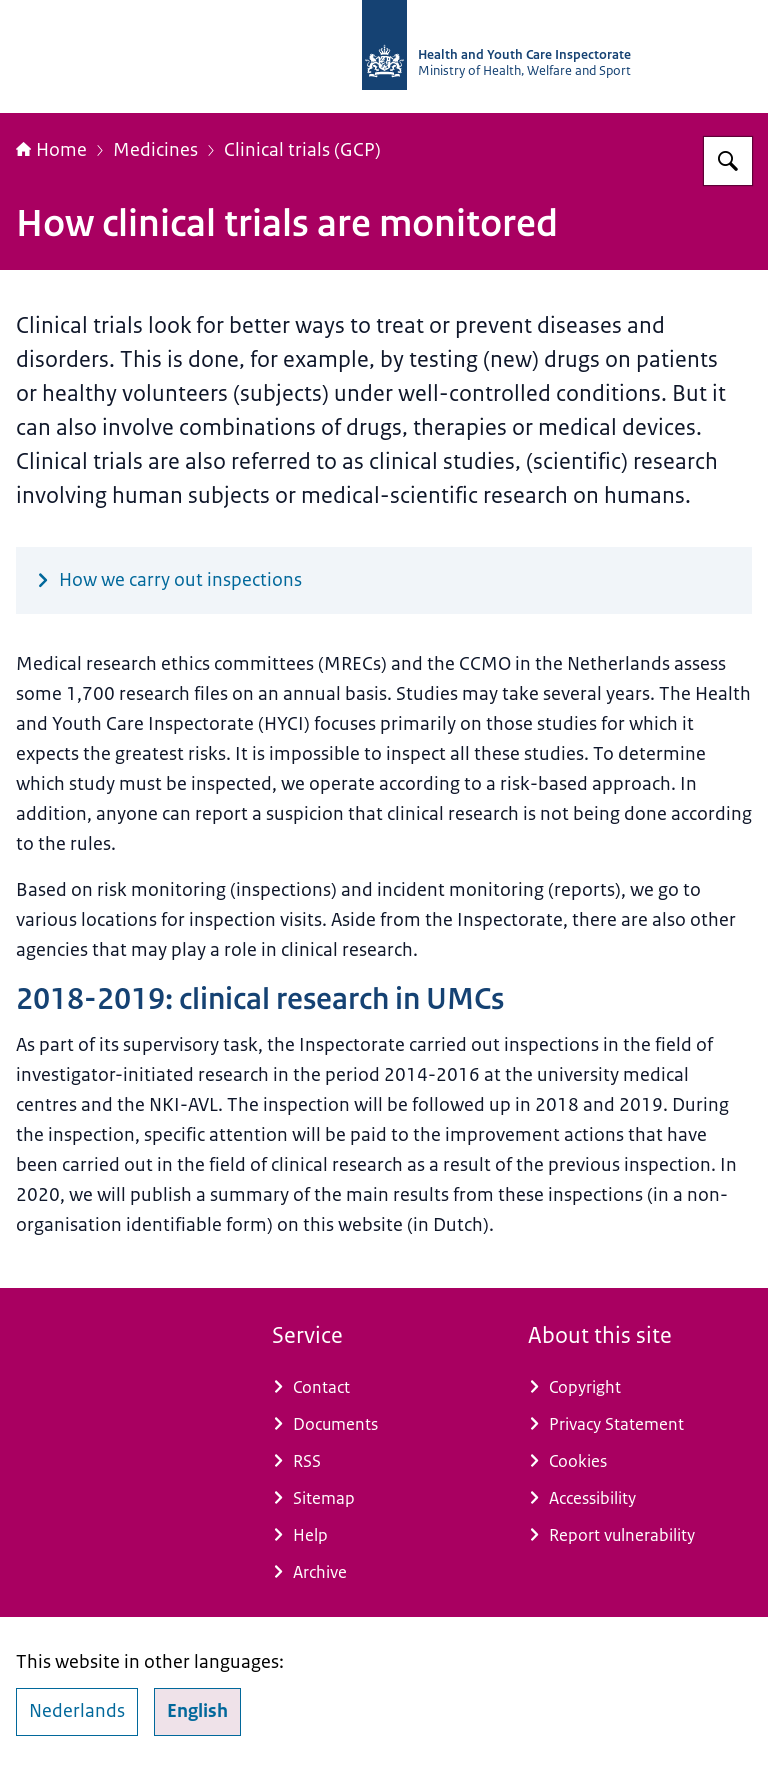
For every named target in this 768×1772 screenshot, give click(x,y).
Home (51, 150)
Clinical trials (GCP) (302, 150)
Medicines (155, 150)
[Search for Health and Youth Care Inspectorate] (728, 161)
